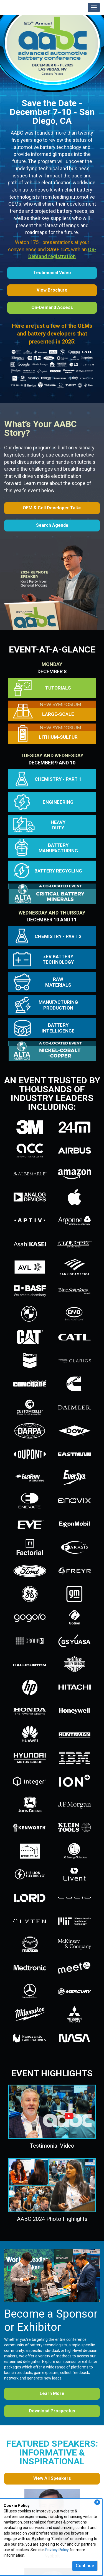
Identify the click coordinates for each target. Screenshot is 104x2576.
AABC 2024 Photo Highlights (52, 2219)
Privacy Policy (57, 2550)
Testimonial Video (52, 2145)
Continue (85, 2565)
